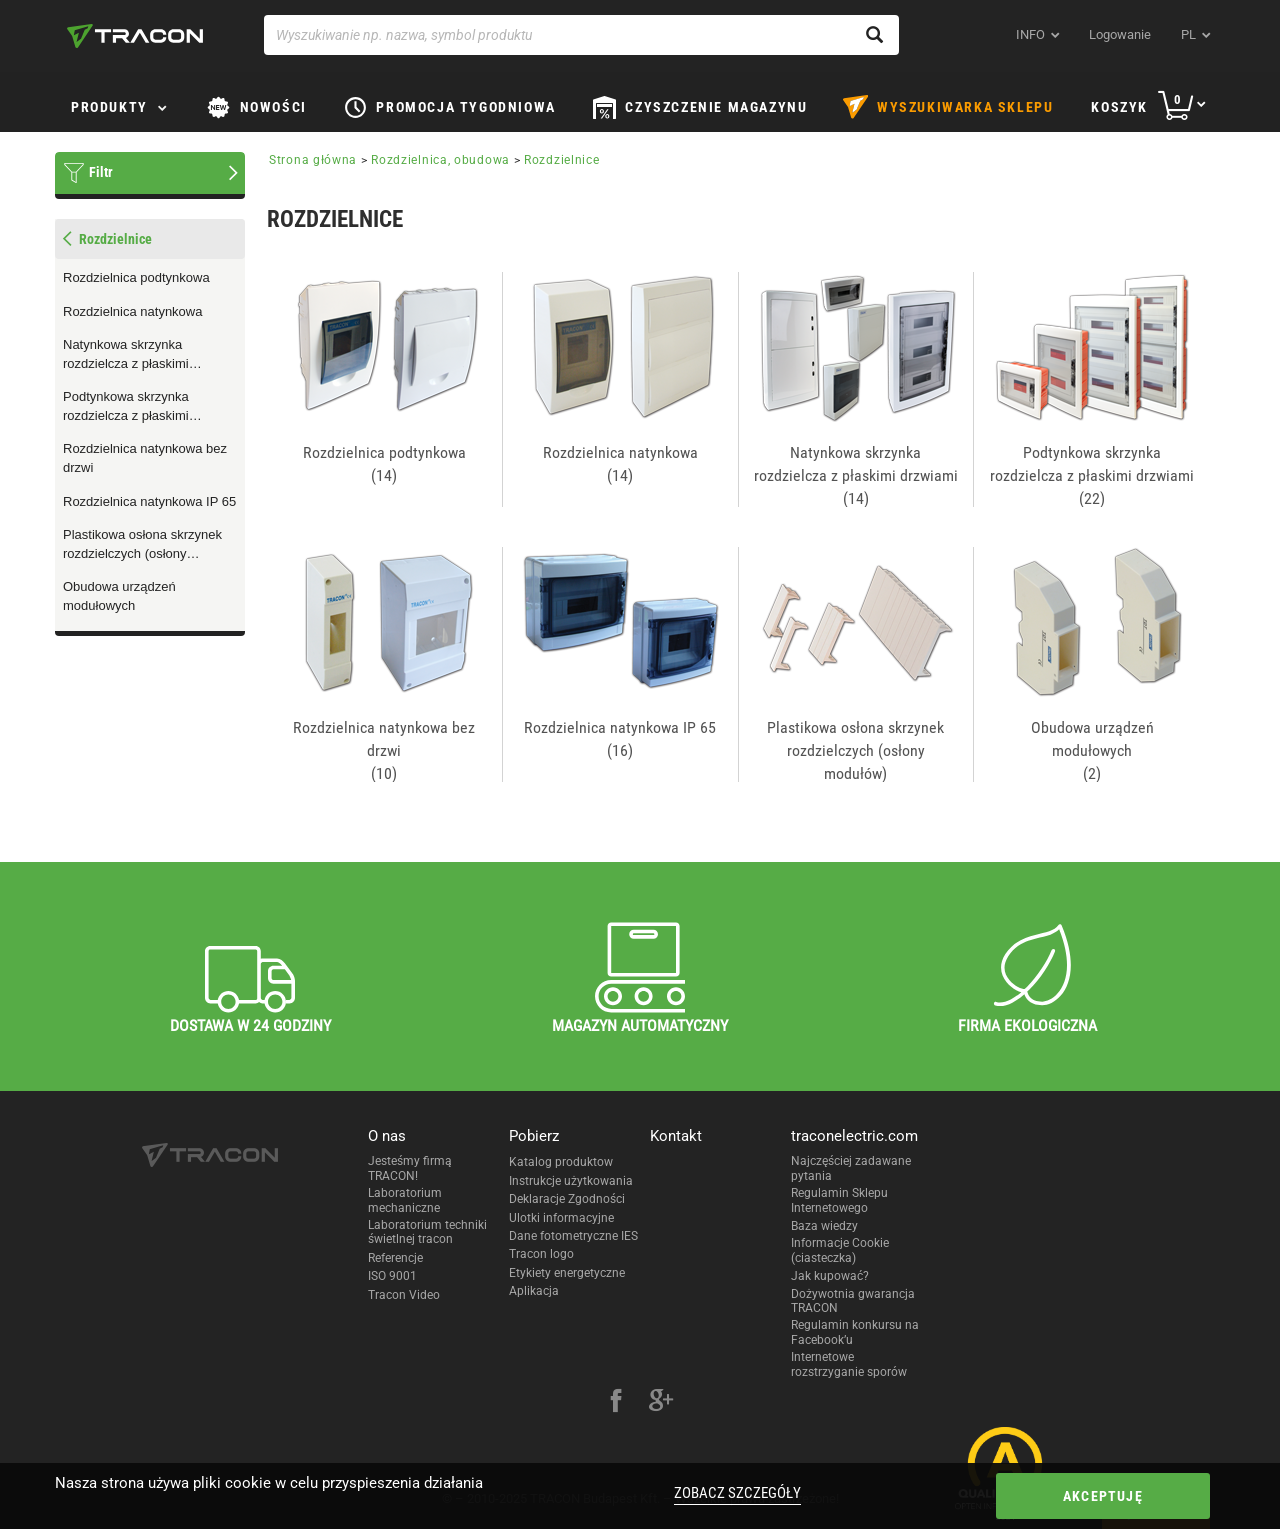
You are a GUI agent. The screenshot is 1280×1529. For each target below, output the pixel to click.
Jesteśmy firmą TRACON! (410, 1168)
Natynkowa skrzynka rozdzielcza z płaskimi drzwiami (126, 355)
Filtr (101, 172)
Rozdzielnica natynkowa (132, 311)
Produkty (109, 107)
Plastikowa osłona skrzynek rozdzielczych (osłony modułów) (142, 545)
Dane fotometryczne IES (573, 1236)
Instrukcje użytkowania (571, 1181)
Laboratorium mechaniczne (405, 1200)
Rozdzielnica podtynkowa (136, 277)
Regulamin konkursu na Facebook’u (855, 1332)
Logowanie (1120, 34)
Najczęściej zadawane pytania (851, 1168)
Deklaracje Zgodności (567, 1199)
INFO (1030, 34)
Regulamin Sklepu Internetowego (839, 1200)
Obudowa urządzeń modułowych (119, 596)
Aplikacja (534, 1291)
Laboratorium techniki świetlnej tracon (427, 1232)
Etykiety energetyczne (567, 1273)
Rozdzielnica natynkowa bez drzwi (145, 458)
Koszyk (1119, 107)
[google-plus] (661, 1403)
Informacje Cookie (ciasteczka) (840, 1250)
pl (1188, 34)
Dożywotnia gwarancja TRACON (853, 1301)
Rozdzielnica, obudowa (440, 160)
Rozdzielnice (561, 160)
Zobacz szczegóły (737, 1493)
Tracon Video (404, 1295)
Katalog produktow (561, 1162)
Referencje (395, 1258)
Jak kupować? (830, 1276)
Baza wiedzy (824, 1226)
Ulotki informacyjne (561, 1218)
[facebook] (616, 1403)
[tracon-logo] (135, 36)
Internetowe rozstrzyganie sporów (849, 1364)
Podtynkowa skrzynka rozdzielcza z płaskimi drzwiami (126, 407)
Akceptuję (1103, 1496)
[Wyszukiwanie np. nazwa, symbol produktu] (581, 35)
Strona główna (313, 160)
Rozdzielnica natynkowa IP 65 (149, 501)
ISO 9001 (392, 1276)
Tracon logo (541, 1254)
